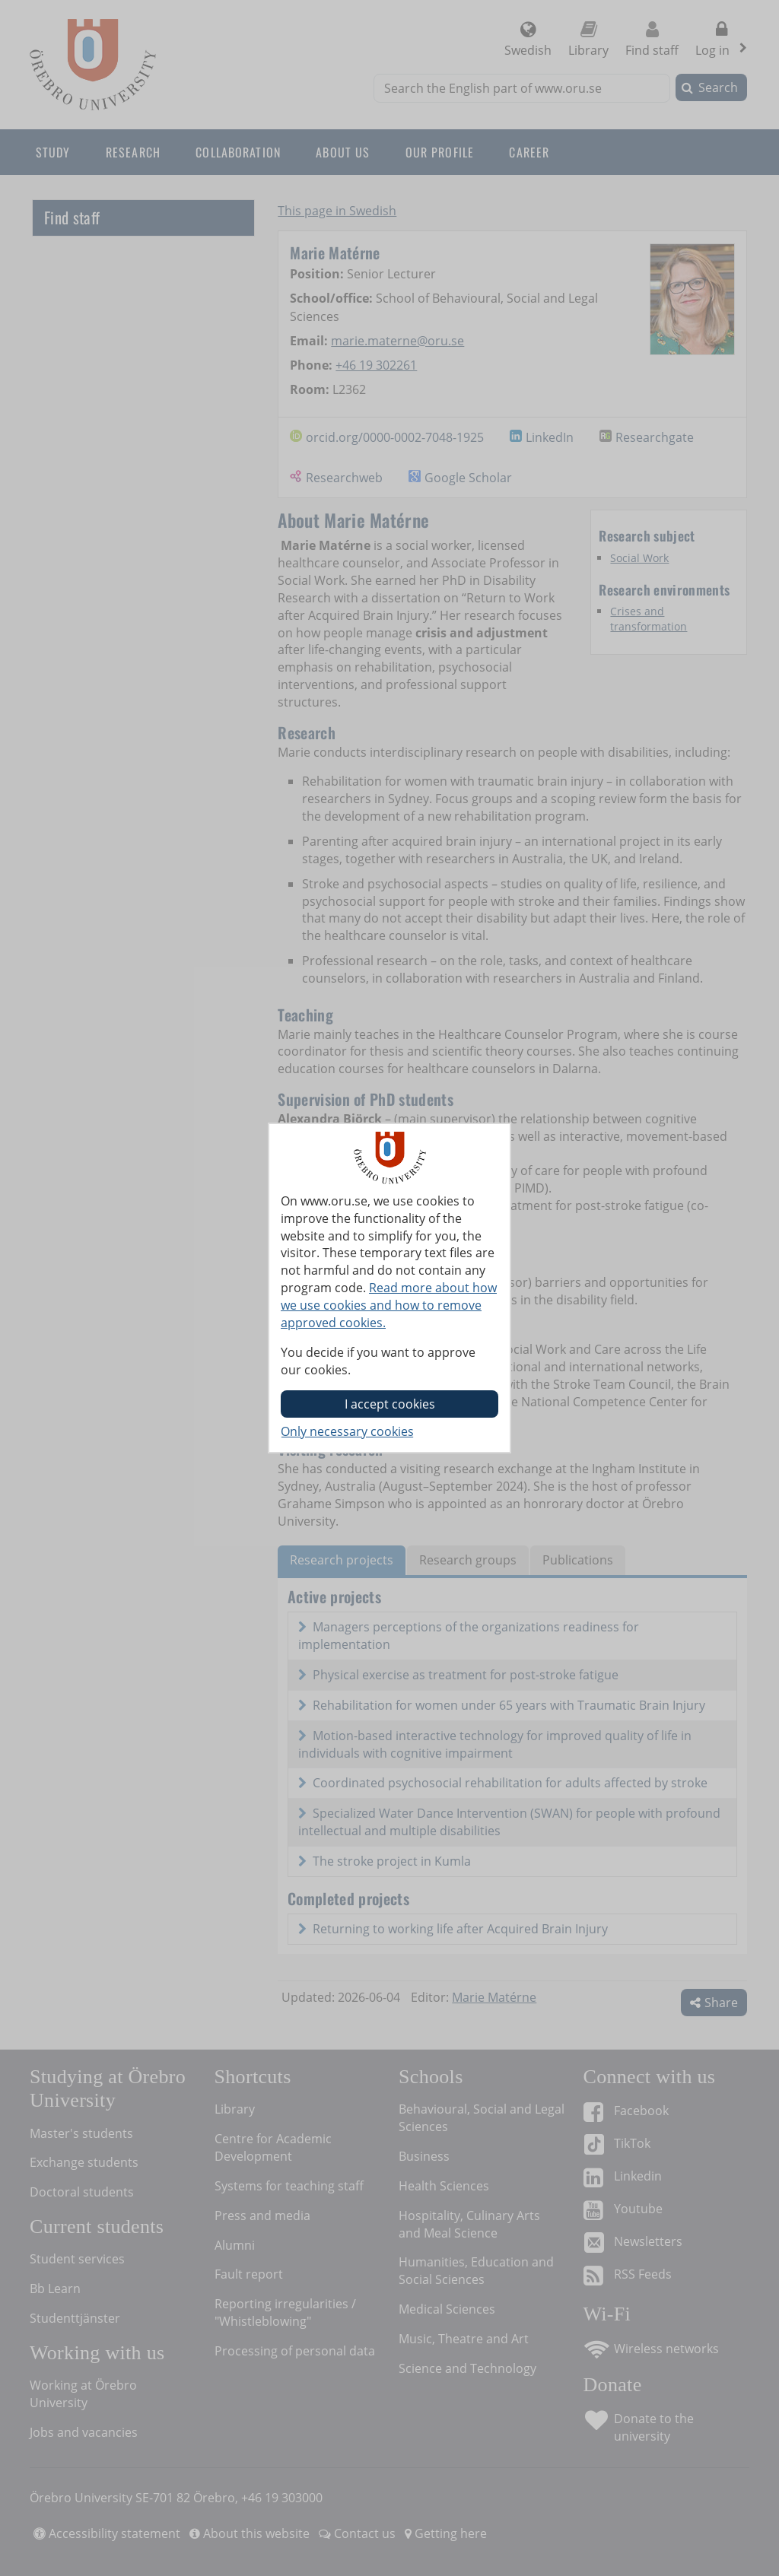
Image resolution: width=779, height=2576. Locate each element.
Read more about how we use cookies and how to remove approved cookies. (389, 1305)
